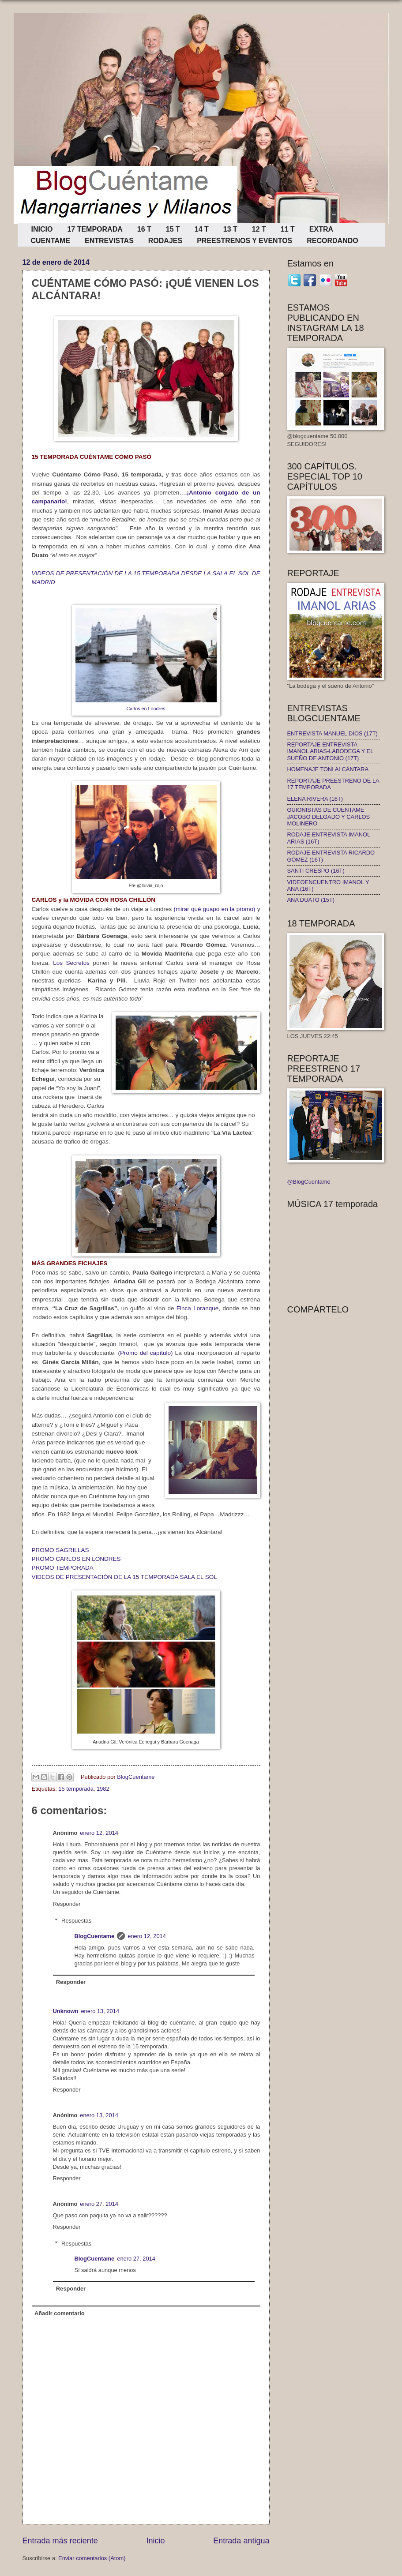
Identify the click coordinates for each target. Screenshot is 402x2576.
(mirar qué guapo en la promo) (214, 909)
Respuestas (76, 1920)
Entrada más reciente (60, 2540)
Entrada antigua (241, 2540)
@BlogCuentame (309, 1181)
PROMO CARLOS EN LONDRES (76, 1559)
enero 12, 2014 (99, 1833)
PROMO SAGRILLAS (60, 1550)
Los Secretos (70, 963)
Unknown (66, 2011)
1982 (103, 1788)
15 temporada (75, 1788)
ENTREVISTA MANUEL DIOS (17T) (332, 733)
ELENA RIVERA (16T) (315, 798)
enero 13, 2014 (100, 2011)
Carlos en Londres (145, 708)
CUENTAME (50, 240)
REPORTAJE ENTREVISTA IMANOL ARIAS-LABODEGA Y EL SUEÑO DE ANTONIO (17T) (330, 751)
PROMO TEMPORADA (63, 1567)
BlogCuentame (94, 1936)
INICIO (42, 229)
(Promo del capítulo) (146, 1353)
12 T (259, 229)
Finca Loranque (198, 1308)
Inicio (155, 2540)
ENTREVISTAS (109, 240)
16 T (144, 229)
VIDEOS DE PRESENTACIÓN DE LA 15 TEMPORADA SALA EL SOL (124, 1577)
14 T (202, 229)
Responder (67, 1904)
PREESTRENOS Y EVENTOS (244, 240)
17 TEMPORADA (94, 229)
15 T (173, 229)
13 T (230, 229)
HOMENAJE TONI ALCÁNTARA (328, 769)
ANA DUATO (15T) (311, 899)
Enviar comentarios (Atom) (91, 2558)
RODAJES (165, 240)
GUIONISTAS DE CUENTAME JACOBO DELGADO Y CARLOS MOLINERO (328, 816)
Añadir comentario (59, 2313)
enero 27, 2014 (99, 2204)
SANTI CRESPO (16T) (316, 870)
